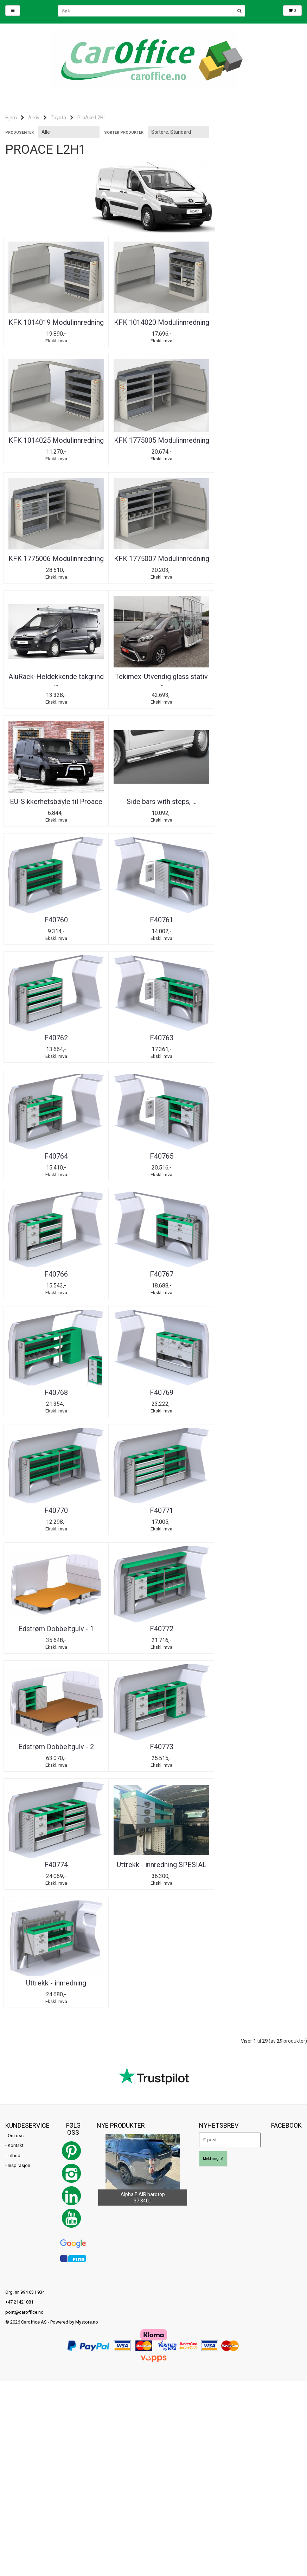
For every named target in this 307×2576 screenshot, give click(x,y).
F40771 (53, 1150)
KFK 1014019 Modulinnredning (53, 326)
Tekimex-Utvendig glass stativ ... (153, 562)
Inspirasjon (19, 1570)
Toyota (58, 117)
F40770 (253, 1032)
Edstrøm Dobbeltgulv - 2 (53, 1268)
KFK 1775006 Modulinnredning (153, 444)
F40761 (253, 677)
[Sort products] (178, 132)
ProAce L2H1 (91, 117)
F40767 (253, 913)
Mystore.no (86, 1726)
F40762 (53, 795)
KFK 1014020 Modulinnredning (153, 326)
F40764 (253, 795)
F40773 (153, 1268)
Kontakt (16, 1550)
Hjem (11, 117)
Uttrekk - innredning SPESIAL (53, 1387)
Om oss (16, 1539)
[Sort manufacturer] (69, 132)
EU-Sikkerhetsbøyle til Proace (253, 562)
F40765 (53, 913)
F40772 (253, 1150)
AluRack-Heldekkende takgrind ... (53, 562)
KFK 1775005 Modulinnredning (53, 444)
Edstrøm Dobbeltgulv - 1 (153, 1150)
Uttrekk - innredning (153, 1387)
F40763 (153, 795)
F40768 (53, 1032)
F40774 (253, 1268)
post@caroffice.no (24, 1716)
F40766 (153, 913)
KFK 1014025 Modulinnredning (253, 326)
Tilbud (14, 1560)
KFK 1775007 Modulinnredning (253, 444)
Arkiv (33, 117)
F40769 (153, 1032)
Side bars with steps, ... (54, 677)
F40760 (153, 677)
